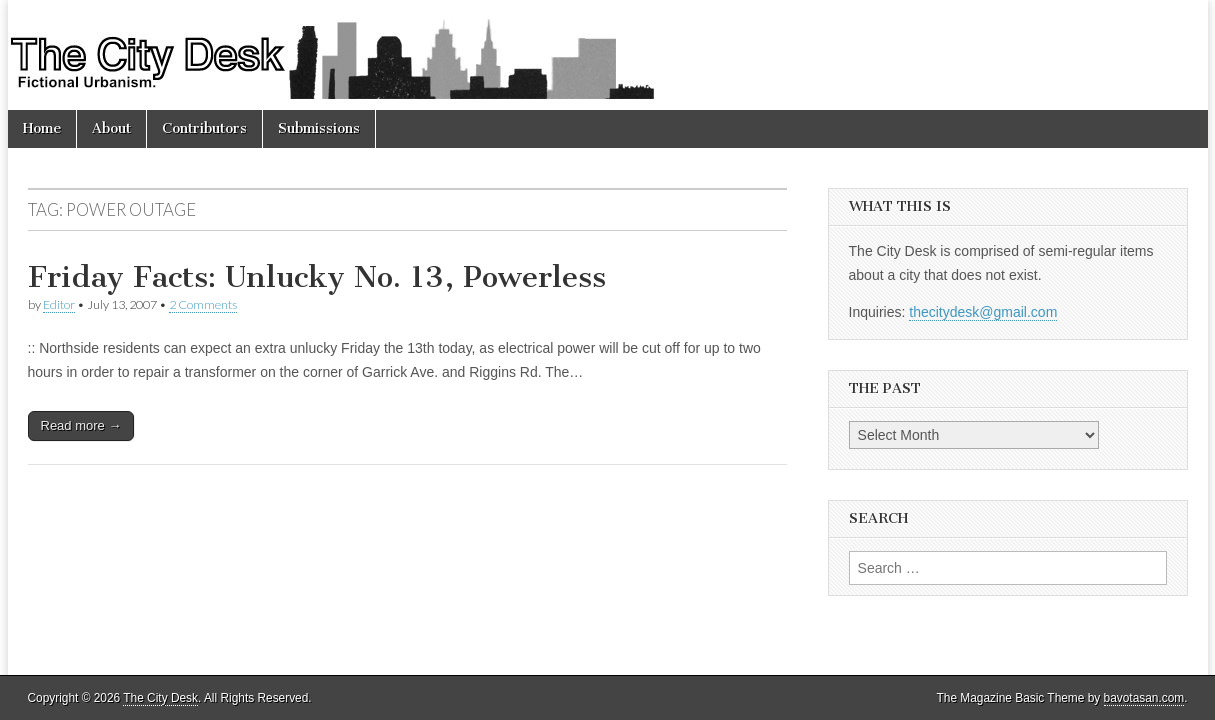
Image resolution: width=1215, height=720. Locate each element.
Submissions (319, 128)
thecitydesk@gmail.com (983, 312)
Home (42, 128)
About (111, 128)
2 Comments (203, 304)
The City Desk (160, 698)
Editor (59, 304)
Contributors (204, 128)
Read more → (81, 425)
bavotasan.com (1144, 698)
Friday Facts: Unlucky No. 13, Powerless (317, 277)
